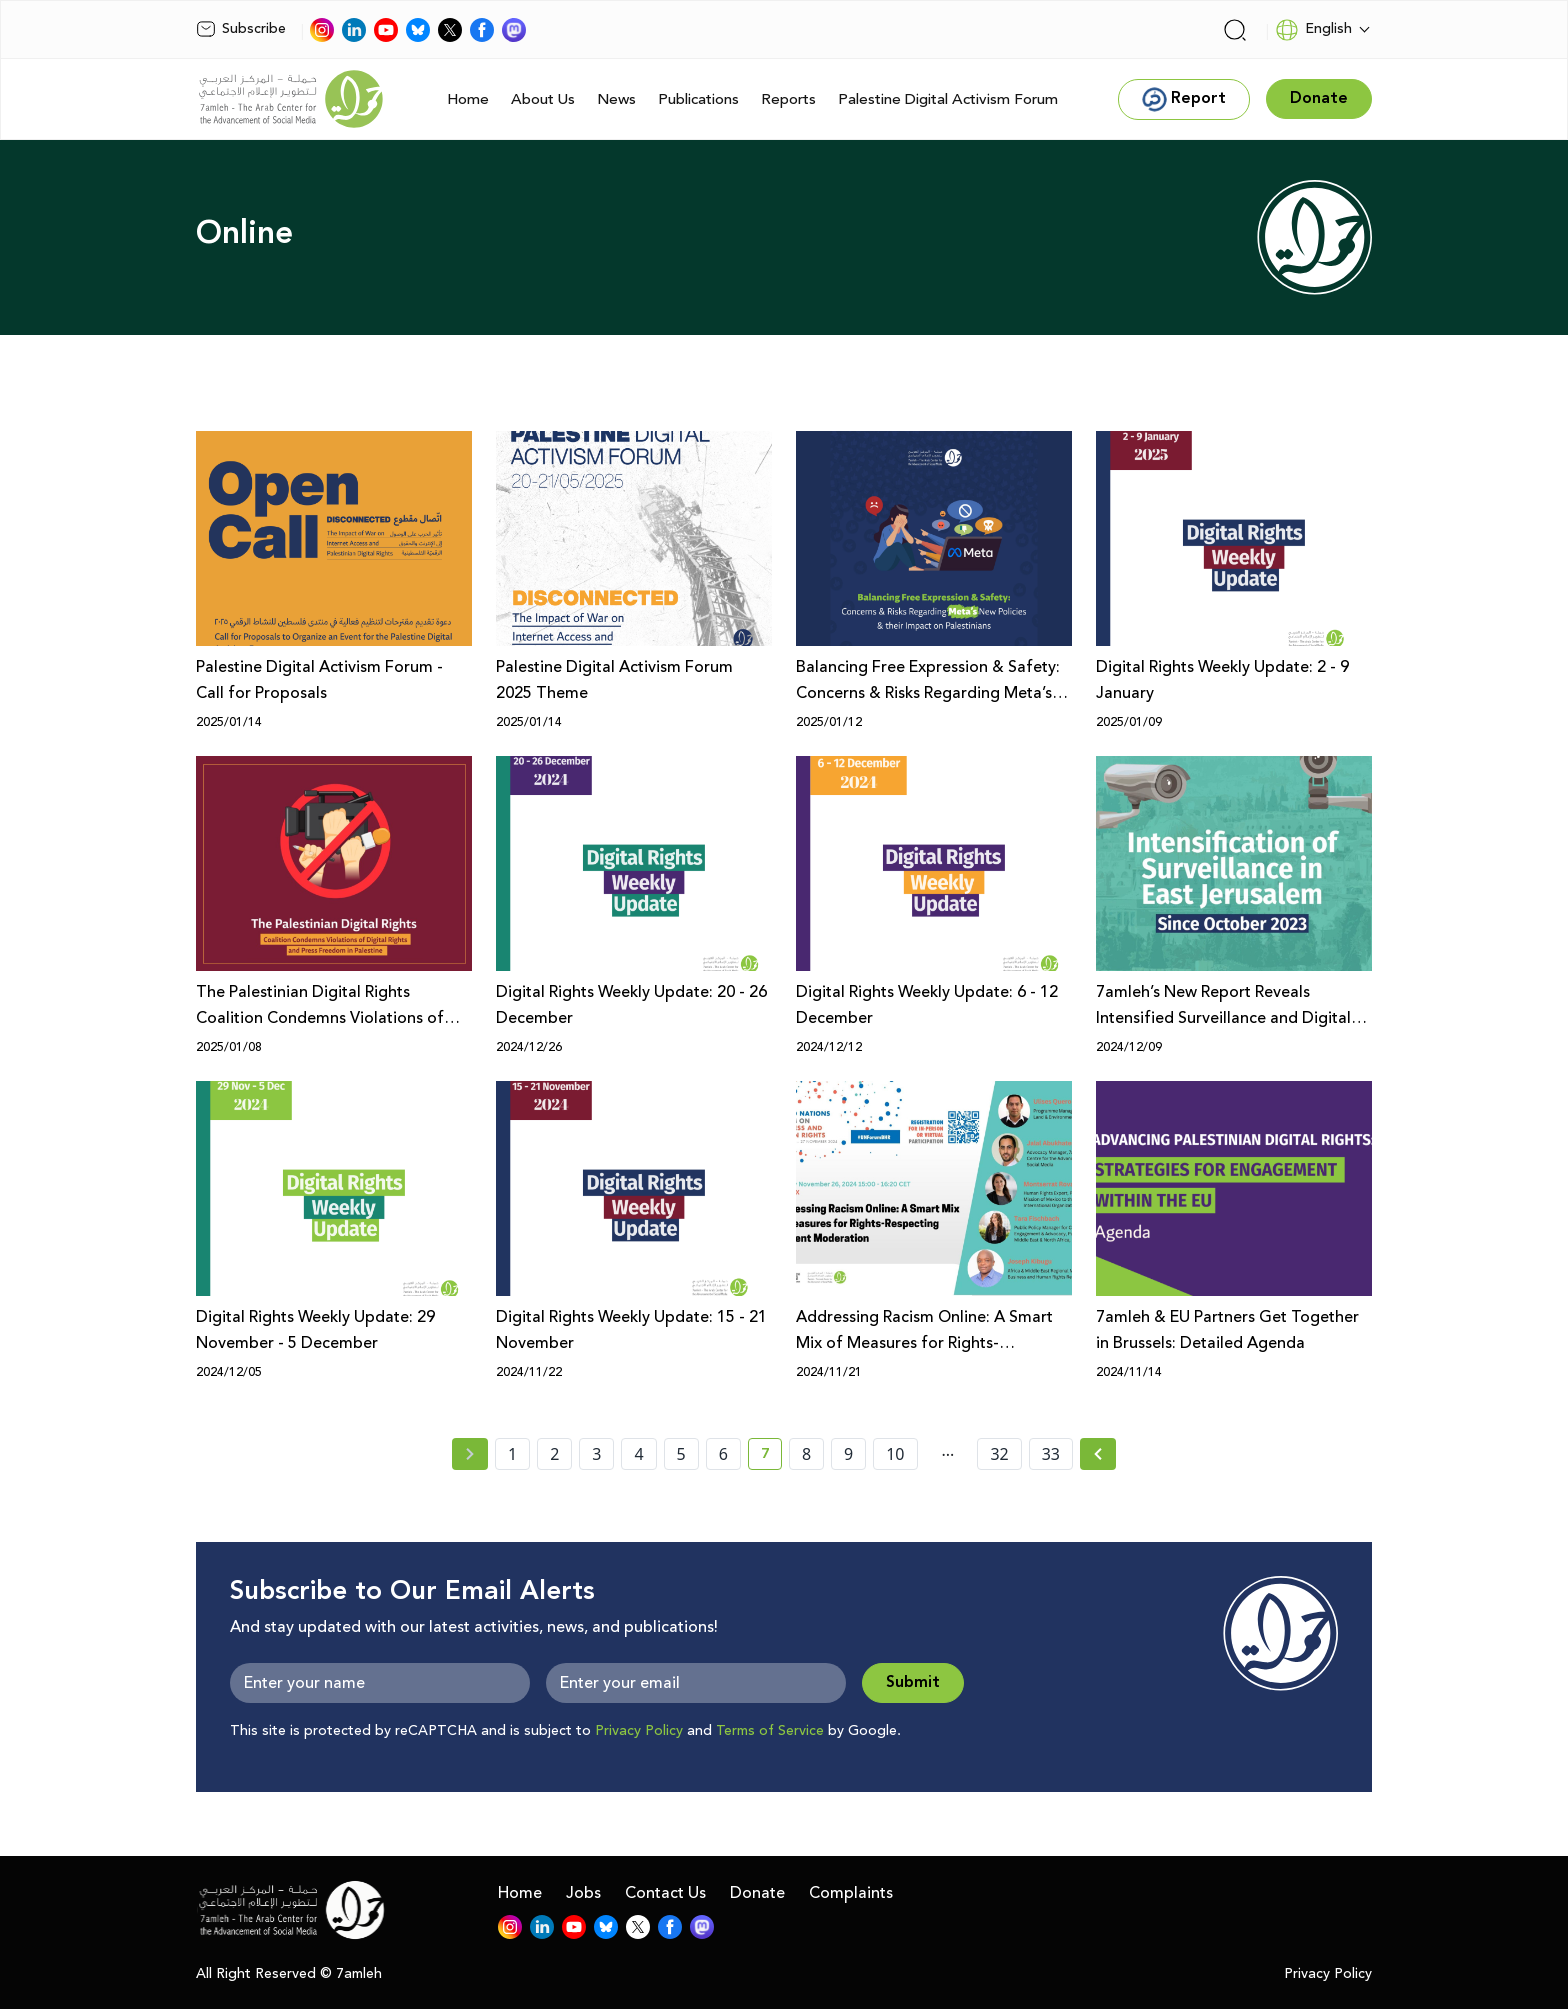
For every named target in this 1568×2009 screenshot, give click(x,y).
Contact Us (665, 1893)
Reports (788, 99)
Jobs (583, 1893)
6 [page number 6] (723, 1454)
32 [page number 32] (999, 1454)
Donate (757, 1893)
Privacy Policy (639, 1731)
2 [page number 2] (554, 1454)
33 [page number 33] (1051, 1454)
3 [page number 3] (596, 1454)
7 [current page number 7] (771, 1457)
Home (468, 99)
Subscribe (241, 29)
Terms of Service (770, 1731)
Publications (698, 99)
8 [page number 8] (806, 1454)
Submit (913, 1682)
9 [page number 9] (848, 1454)
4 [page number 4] (638, 1454)
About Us (543, 99)
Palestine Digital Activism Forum (948, 99)
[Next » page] (1098, 1454)
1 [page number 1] (512, 1454)
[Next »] (1098, 1454)
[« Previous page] (470, 1454)
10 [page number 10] (895, 1454)
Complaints (851, 1893)
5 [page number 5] (681, 1454)
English (1313, 30)
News (616, 99)
